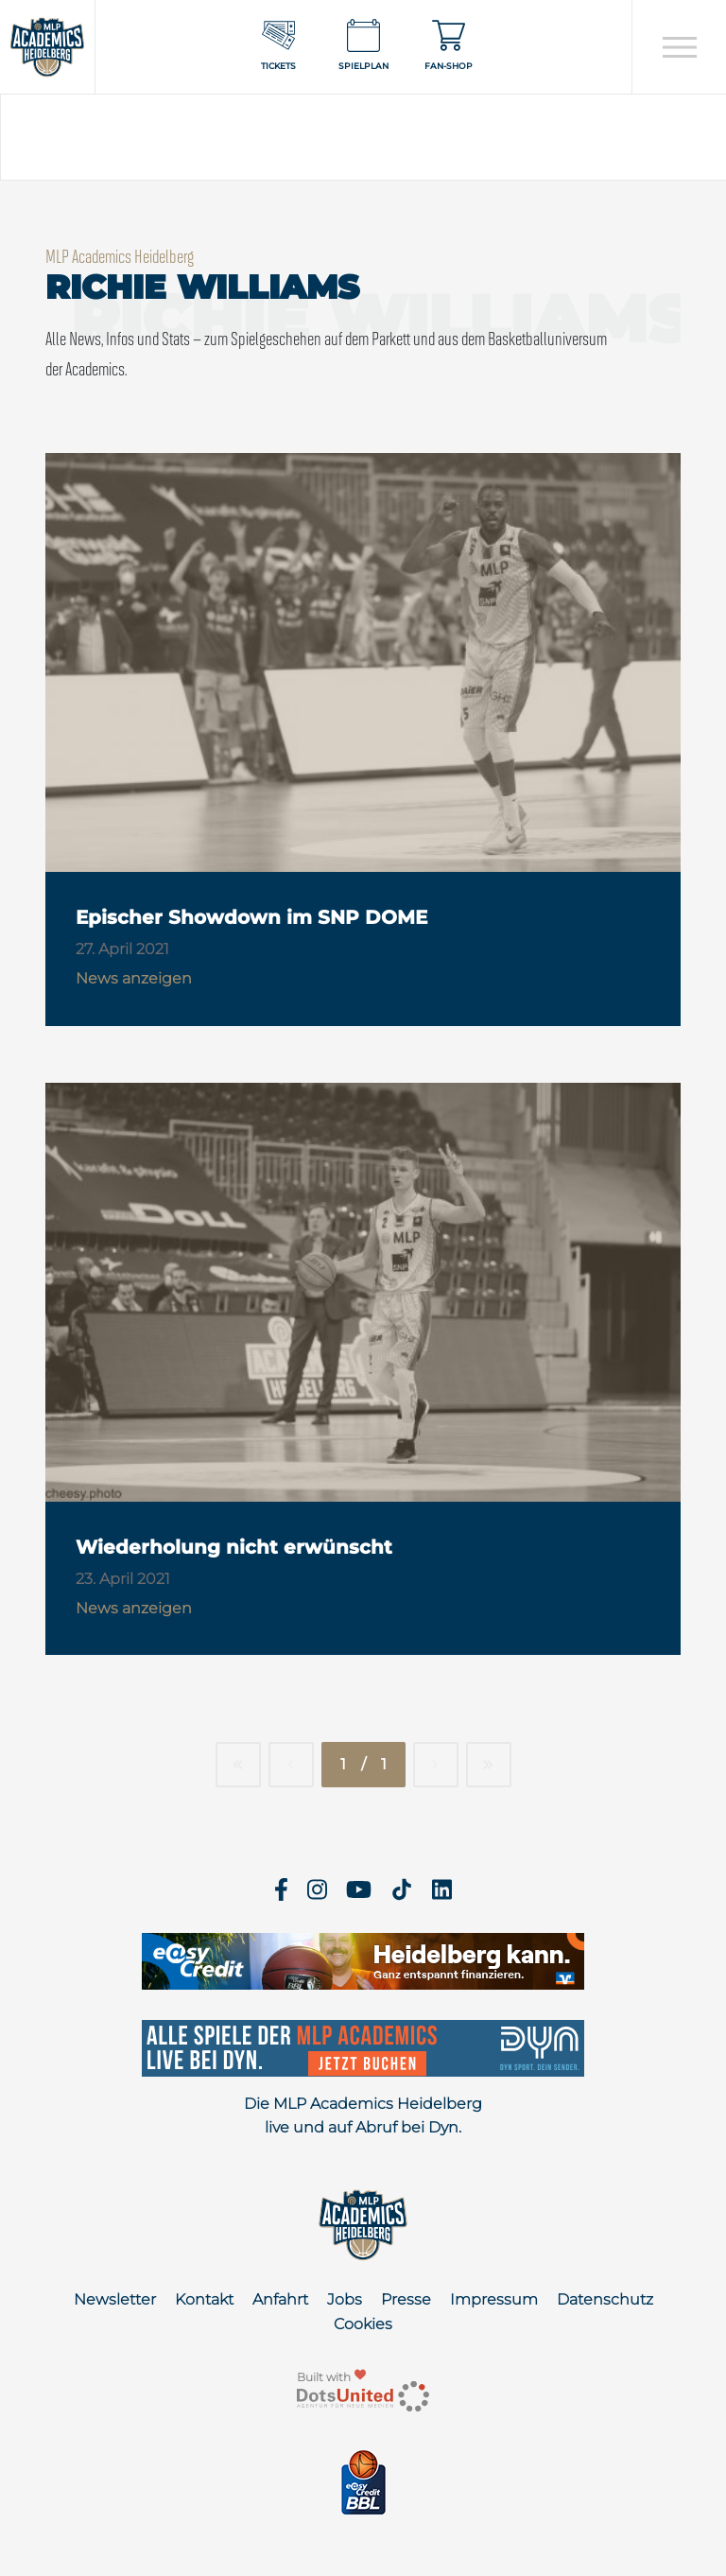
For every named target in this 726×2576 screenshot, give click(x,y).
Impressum (494, 2299)
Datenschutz (605, 2299)
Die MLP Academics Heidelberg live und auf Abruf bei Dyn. (363, 2116)
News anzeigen (134, 978)
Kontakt (204, 2299)
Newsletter (115, 2299)
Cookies (363, 2324)
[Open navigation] (679, 47)
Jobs (344, 2299)
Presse (406, 2299)
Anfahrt (280, 2299)
